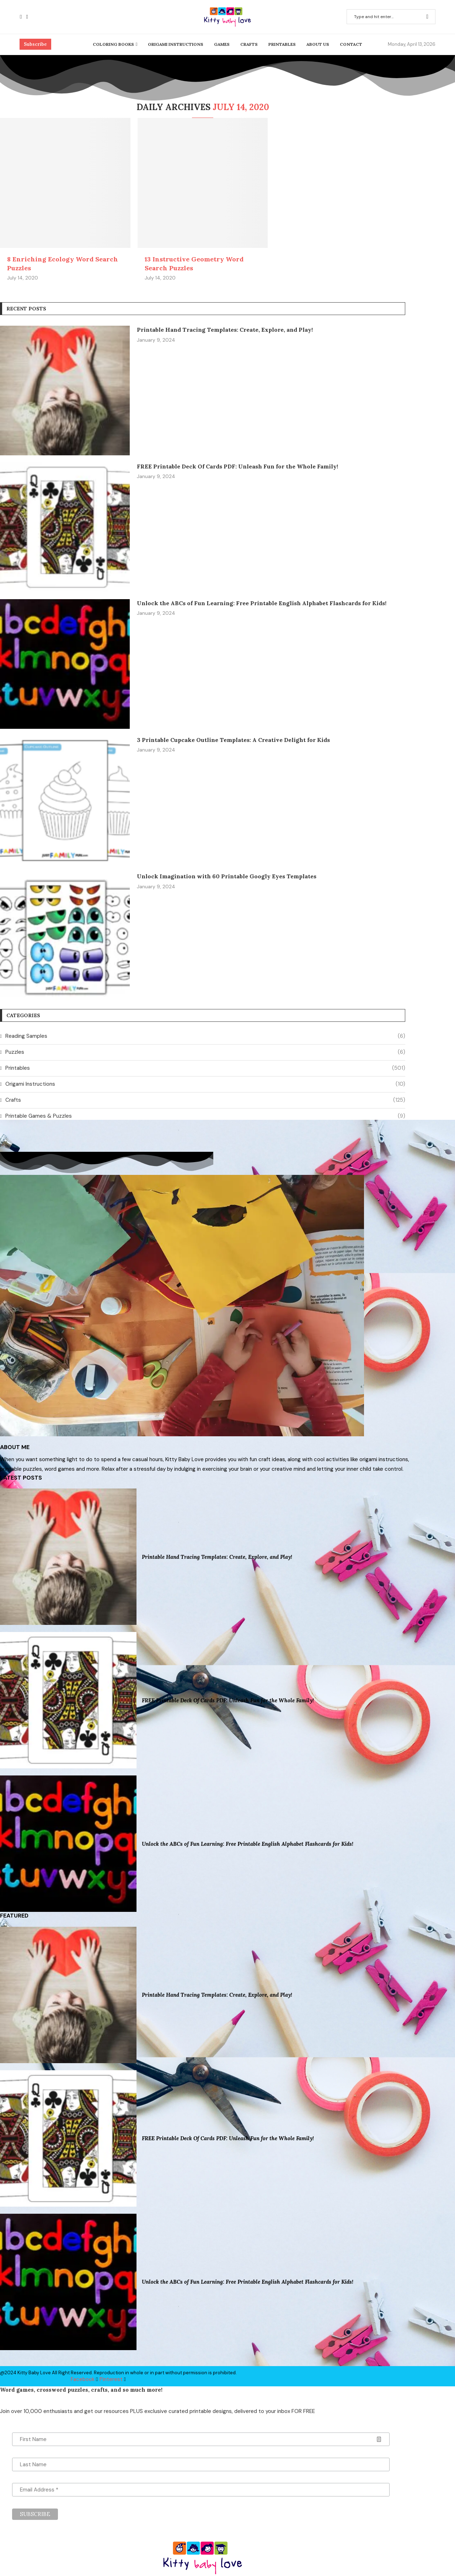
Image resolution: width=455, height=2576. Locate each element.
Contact (351, 44)
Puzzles (205, 1052)
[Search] (391, 16)
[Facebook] (21, 17)
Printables (282, 44)
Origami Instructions (175, 44)
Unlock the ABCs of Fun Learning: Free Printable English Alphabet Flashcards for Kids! (261, 603)
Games (222, 44)
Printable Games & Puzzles (205, 1116)
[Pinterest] (27, 17)
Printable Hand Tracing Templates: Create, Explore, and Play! (225, 329)
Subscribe (35, 44)
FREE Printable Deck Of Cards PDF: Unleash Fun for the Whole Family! (237, 466)
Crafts (249, 44)
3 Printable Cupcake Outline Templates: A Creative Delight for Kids (233, 739)
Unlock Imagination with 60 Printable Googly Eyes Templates (226, 876)
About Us (317, 44)
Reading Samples (205, 1036)
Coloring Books (113, 44)
